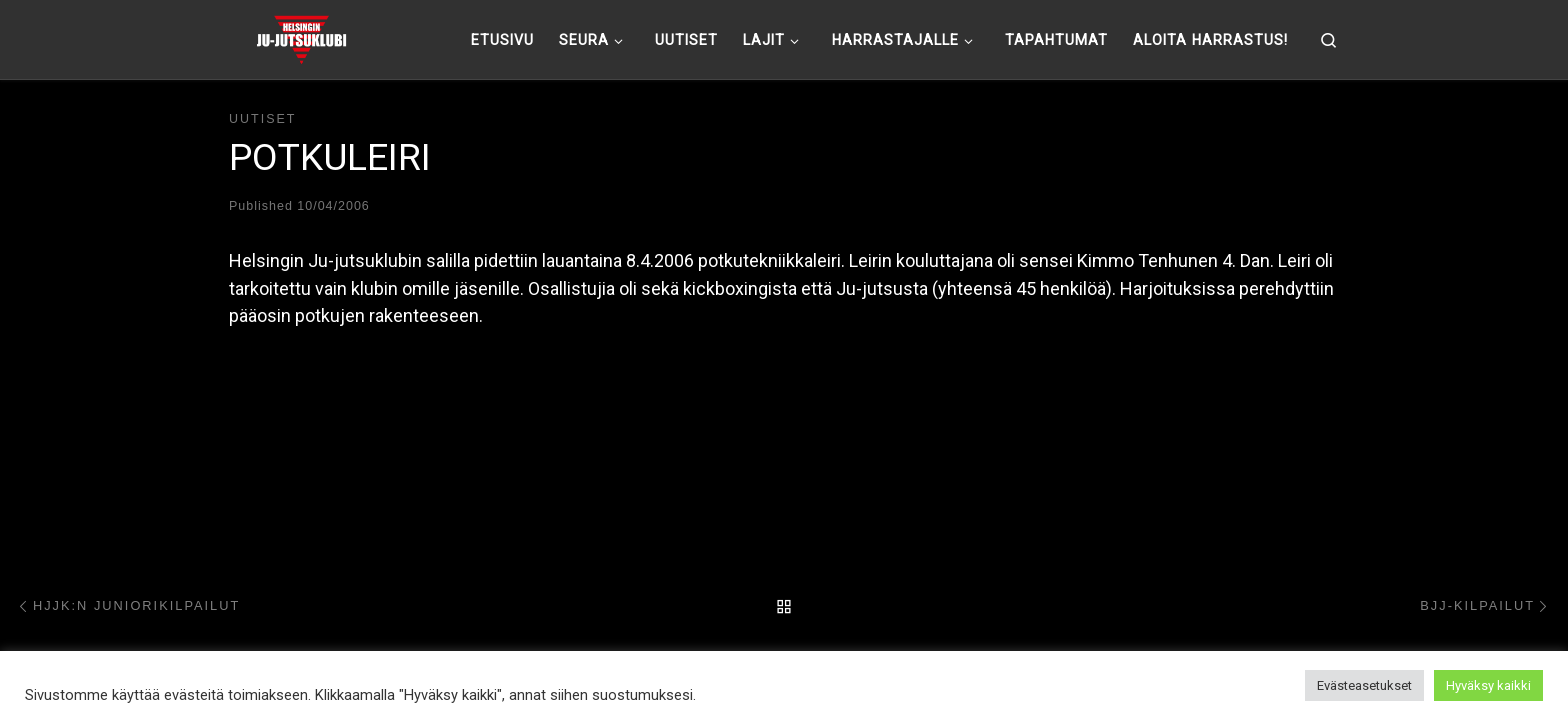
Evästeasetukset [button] (1364, 685)
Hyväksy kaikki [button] (1488, 685)
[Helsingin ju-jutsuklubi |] (301, 37)
